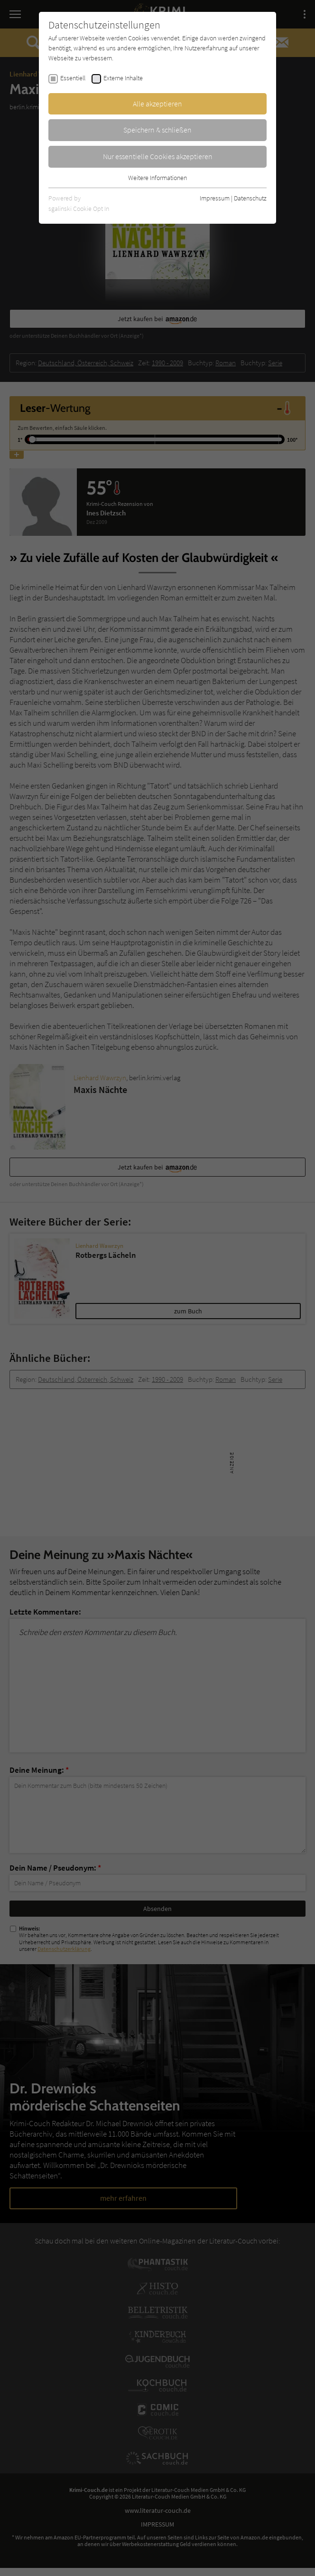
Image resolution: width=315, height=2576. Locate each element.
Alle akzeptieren (157, 103)
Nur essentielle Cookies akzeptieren (158, 156)
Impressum (215, 198)
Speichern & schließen (157, 129)
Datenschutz (250, 198)
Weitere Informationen (157, 177)
